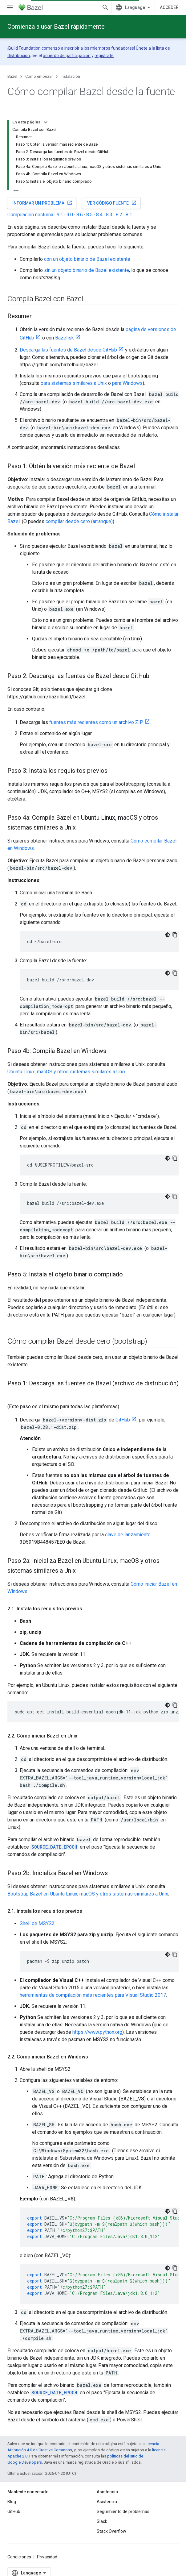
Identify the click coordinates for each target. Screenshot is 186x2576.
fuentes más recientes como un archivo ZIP (96, 722)
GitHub (122, 1420)
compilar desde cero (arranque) (79, 521)
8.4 (99, 215)
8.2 (119, 215)
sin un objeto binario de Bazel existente (86, 270)
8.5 (89, 215)
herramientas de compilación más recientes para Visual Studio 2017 (93, 1995)
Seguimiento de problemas (123, 2511)
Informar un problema (42, 203)
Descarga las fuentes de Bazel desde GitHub (68, 350)
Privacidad (47, 2556)
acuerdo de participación (67, 55)
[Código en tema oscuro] (167, 934)
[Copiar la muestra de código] (175, 934)
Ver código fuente (112, 203)
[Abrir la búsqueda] (105, 7)
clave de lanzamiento (128, 1535)
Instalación (70, 76)
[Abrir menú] (10, 7)
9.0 (70, 215)
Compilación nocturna (30, 215)
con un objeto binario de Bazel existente (87, 259)
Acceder (169, 7)
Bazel (12, 76)
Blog (11, 2501)
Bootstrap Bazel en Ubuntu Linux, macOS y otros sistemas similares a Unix (87, 1894)
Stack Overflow (111, 2531)
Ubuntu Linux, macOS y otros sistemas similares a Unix (66, 1072)
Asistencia (107, 2501)
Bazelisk (64, 338)
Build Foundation (24, 48)
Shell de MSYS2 (37, 1923)
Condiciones (19, 2556)
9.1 (60, 215)
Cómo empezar (39, 76)
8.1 (129, 215)
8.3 (109, 215)
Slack (102, 2521)
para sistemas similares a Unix (74, 383)
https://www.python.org (97, 2032)
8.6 (79, 215)
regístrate (104, 55)
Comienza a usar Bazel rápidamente (56, 26)
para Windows (127, 383)
